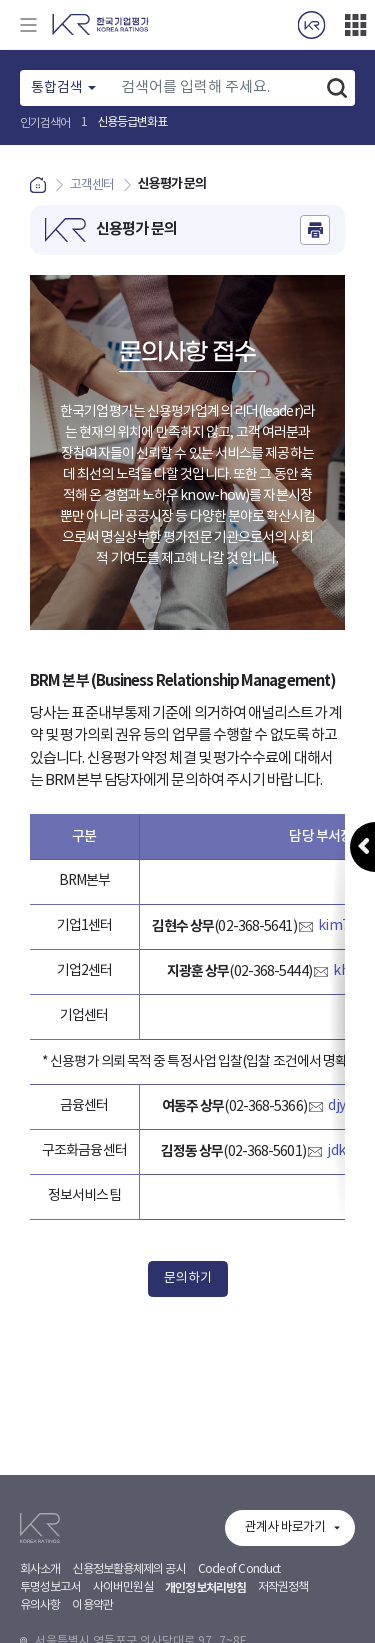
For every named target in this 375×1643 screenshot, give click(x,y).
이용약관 (92, 1630)
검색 (337, 88)
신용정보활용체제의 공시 (128, 1594)
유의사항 (40, 1630)
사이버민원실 (123, 1612)
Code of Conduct (239, 1594)
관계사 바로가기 (285, 1552)
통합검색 (57, 88)
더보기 (355, 25)
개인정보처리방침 (205, 1613)
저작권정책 (283, 1612)
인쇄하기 (315, 230)
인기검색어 (45, 123)
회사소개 (40, 1594)
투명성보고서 (50, 1612)
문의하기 (188, 1278)
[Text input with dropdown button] (215, 88)
